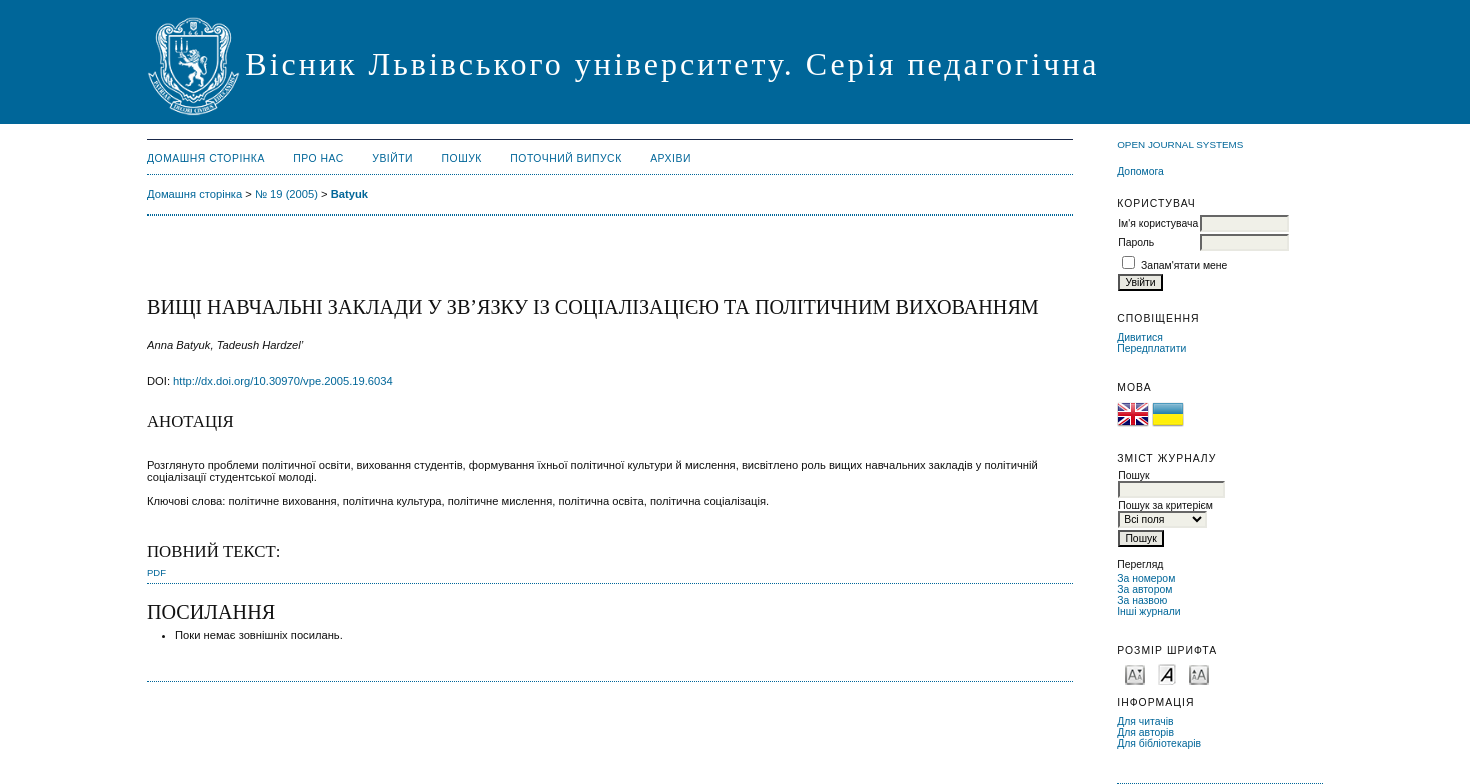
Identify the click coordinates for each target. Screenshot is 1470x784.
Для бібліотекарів (1159, 743)
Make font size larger (1199, 673)
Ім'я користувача (1158, 223)
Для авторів (1145, 732)
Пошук (462, 158)
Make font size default (1167, 673)
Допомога (1140, 171)
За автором (1144, 589)
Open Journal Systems (1180, 144)
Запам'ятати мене (1184, 265)
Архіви (670, 158)
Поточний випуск (565, 158)
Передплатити (1151, 348)
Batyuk (349, 194)
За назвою (1142, 600)
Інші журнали (1148, 611)
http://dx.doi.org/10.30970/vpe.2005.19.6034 (283, 381)
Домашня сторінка (206, 158)
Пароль (1136, 242)
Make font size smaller (1135, 673)
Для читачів (1145, 721)
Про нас (318, 158)
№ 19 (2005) (286, 194)
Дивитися (1140, 337)
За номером (1146, 578)
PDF (156, 572)
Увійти (392, 158)
